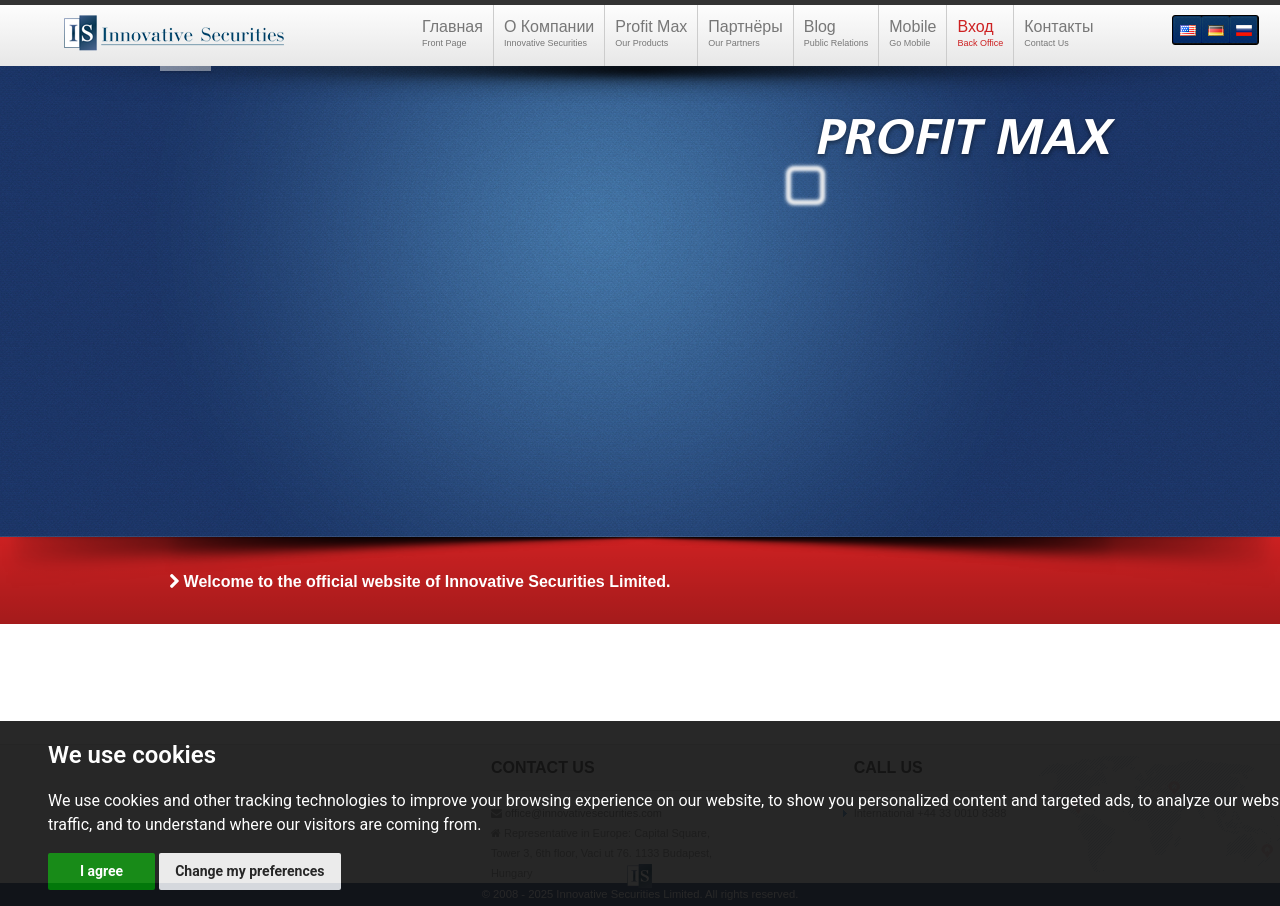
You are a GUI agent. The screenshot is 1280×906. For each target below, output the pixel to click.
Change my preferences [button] (249, 871)
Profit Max (651, 34)
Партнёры (745, 34)
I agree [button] (101, 871)
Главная (452, 34)
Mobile (912, 34)
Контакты (1058, 34)
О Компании (549, 34)
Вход (980, 34)
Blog (836, 34)
